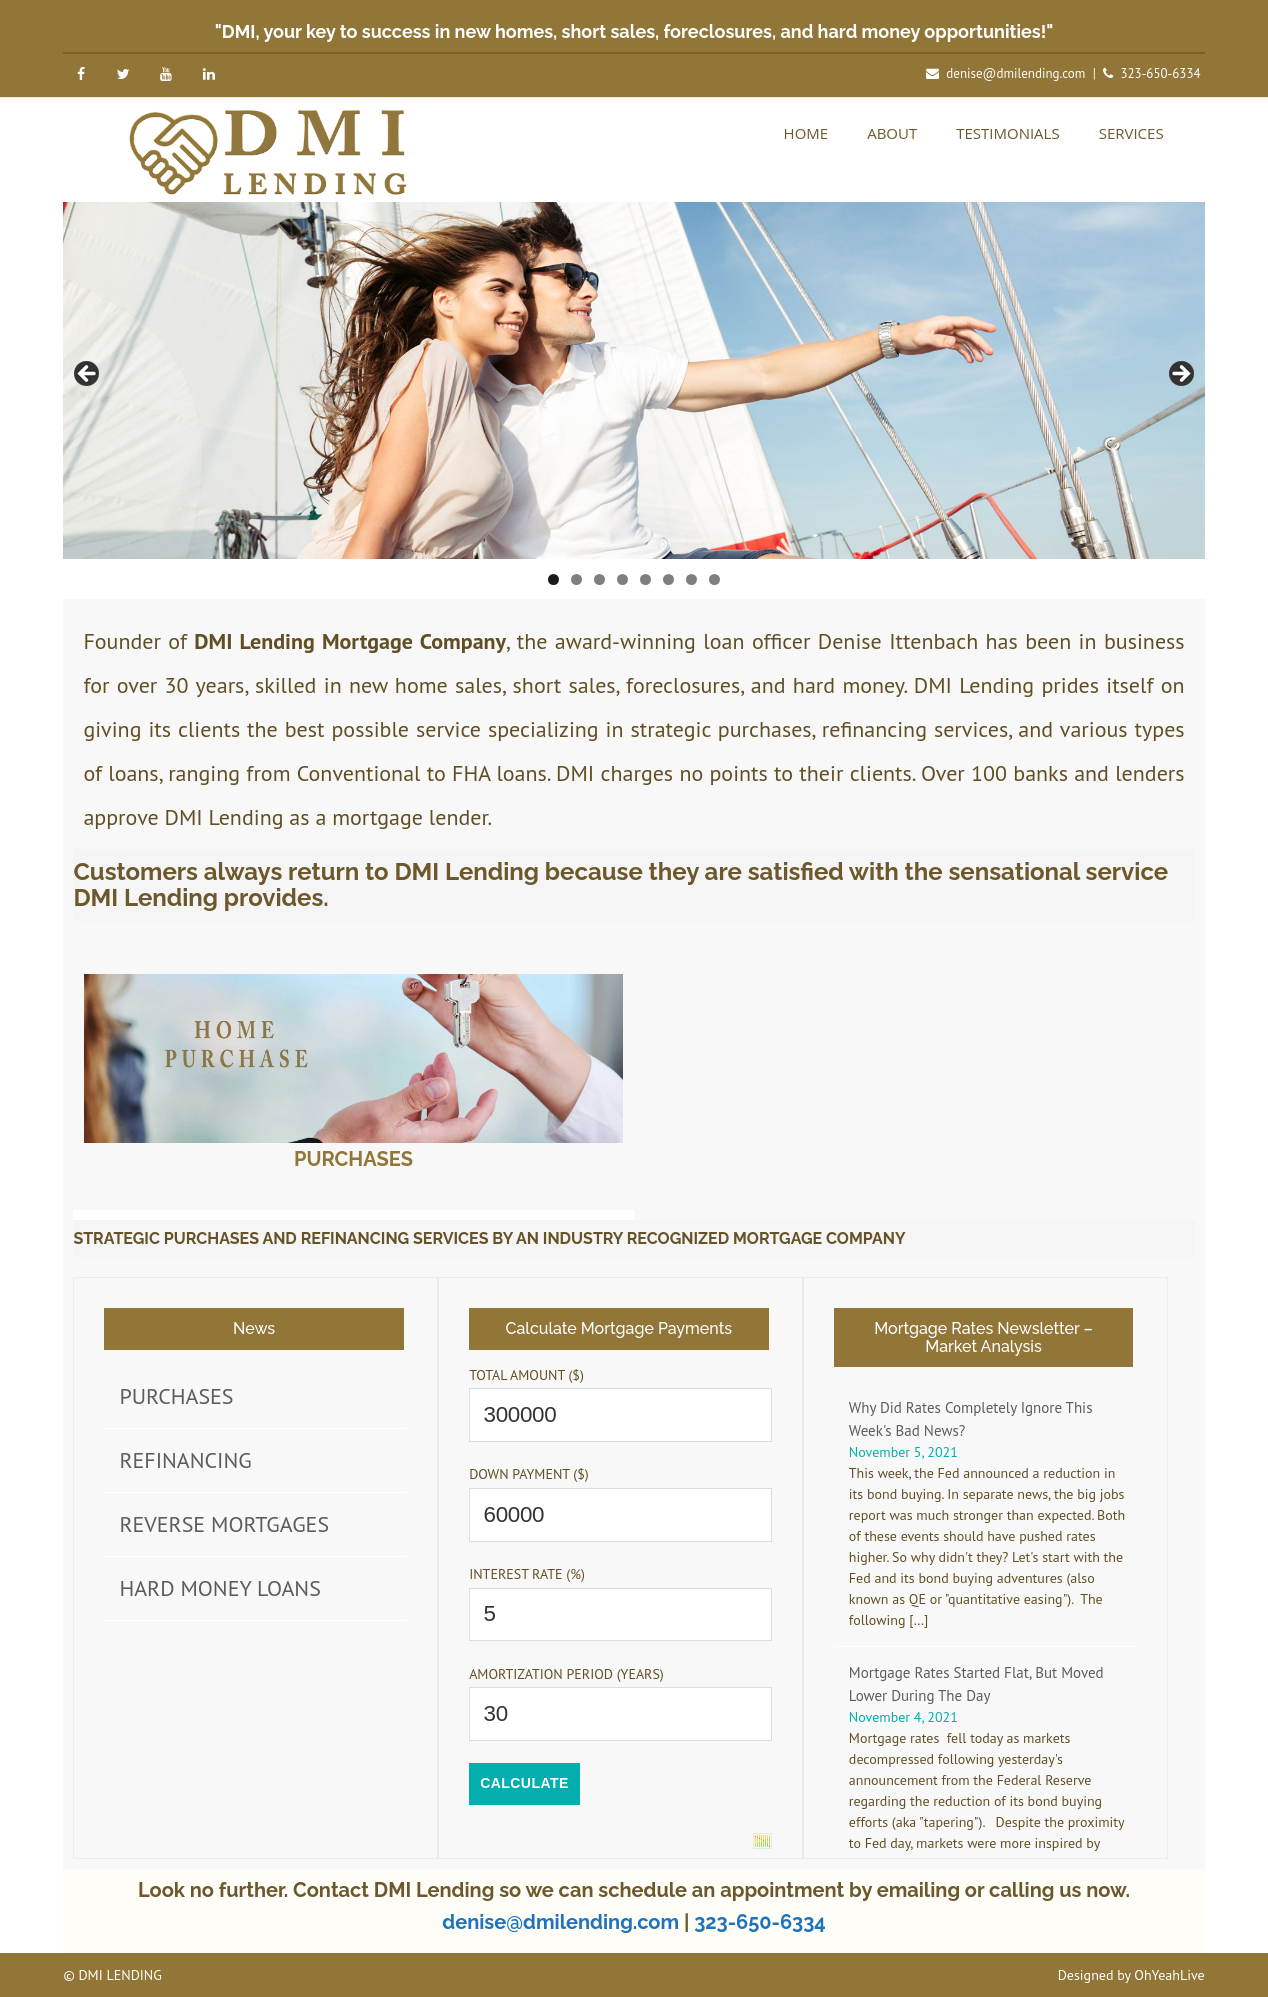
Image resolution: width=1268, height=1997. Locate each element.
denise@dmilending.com (1015, 73)
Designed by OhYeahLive (1131, 1975)
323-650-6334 (1160, 73)
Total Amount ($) (526, 1375)
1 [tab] (553, 579)
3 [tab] (599, 579)
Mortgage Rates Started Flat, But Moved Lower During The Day (976, 1684)
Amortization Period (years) (566, 1674)
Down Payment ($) (529, 1474)
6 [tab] (668, 579)
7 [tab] (691, 579)
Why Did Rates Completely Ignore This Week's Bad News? (971, 1419)
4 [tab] (622, 579)
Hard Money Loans (219, 1588)
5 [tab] (645, 579)
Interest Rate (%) (527, 1574)
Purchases (353, 1159)
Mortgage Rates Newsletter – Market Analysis (983, 1337)
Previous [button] (88, 375)
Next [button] (1180, 375)
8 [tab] (714, 579)
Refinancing (185, 1460)
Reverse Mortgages (224, 1524)
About (892, 133)
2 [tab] (576, 579)
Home (806, 133)
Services (1131, 133)
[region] (633, 380)
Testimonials (1007, 133)
